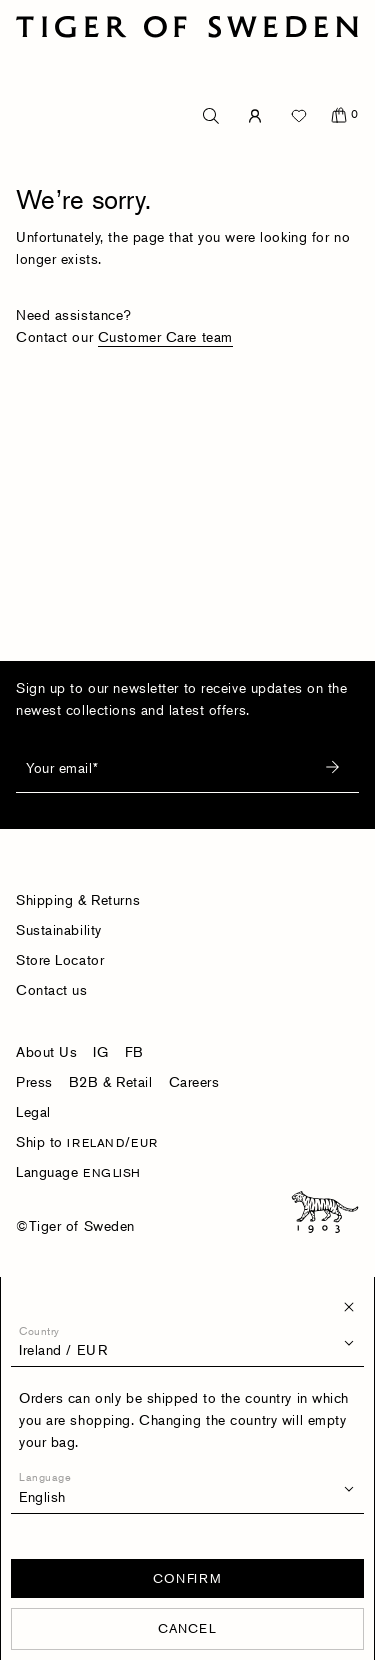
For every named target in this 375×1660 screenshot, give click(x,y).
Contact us (52, 989)
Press (34, 1081)
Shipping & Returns (78, 899)
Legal (33, 1111)
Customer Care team (165, 336)
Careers (194, 1081)
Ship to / (87, 1141)
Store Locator (60, 959)
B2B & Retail (111, 1081)
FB (134, 1051)
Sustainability (59, 929)
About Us (46, 1051)
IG (100, 1051)
